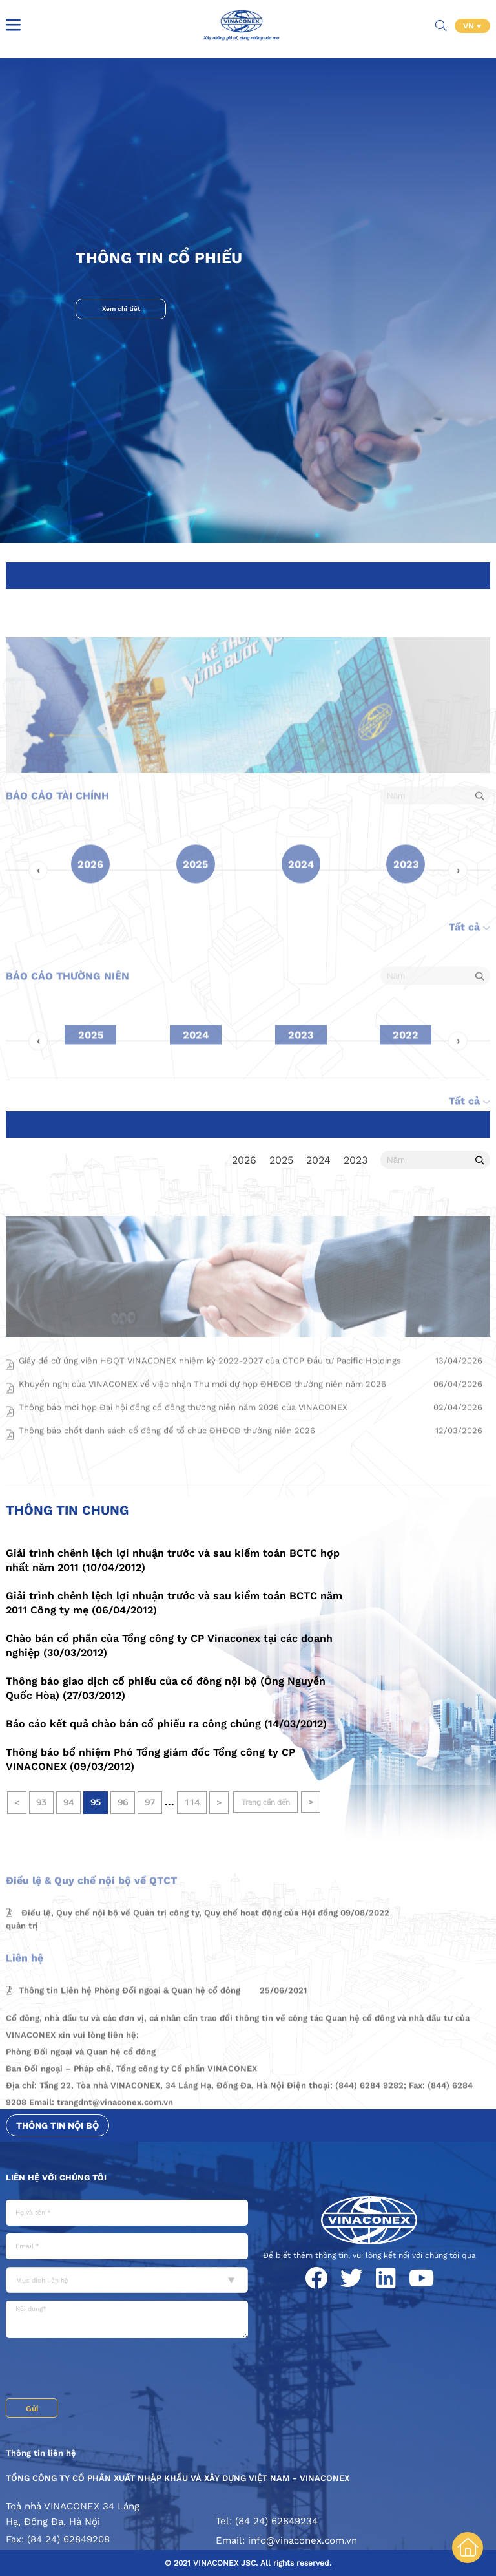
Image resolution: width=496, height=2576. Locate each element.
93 (41, 1802)
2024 (318, 1160)
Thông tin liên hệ (41, 2453)
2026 (244, 1160)
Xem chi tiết (121, 308)
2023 (355, 1160)
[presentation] (104, 2370)
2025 (281, 1160)
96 (123, 1802)
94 (68, 1802)
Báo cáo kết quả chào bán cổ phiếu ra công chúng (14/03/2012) (166, 1724)
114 (192, 1802)
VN (470, 25)
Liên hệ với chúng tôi (56, 2177)
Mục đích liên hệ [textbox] (42, 2280)
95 (95, 1802)
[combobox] (127, 2280)
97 (150, 1802)
